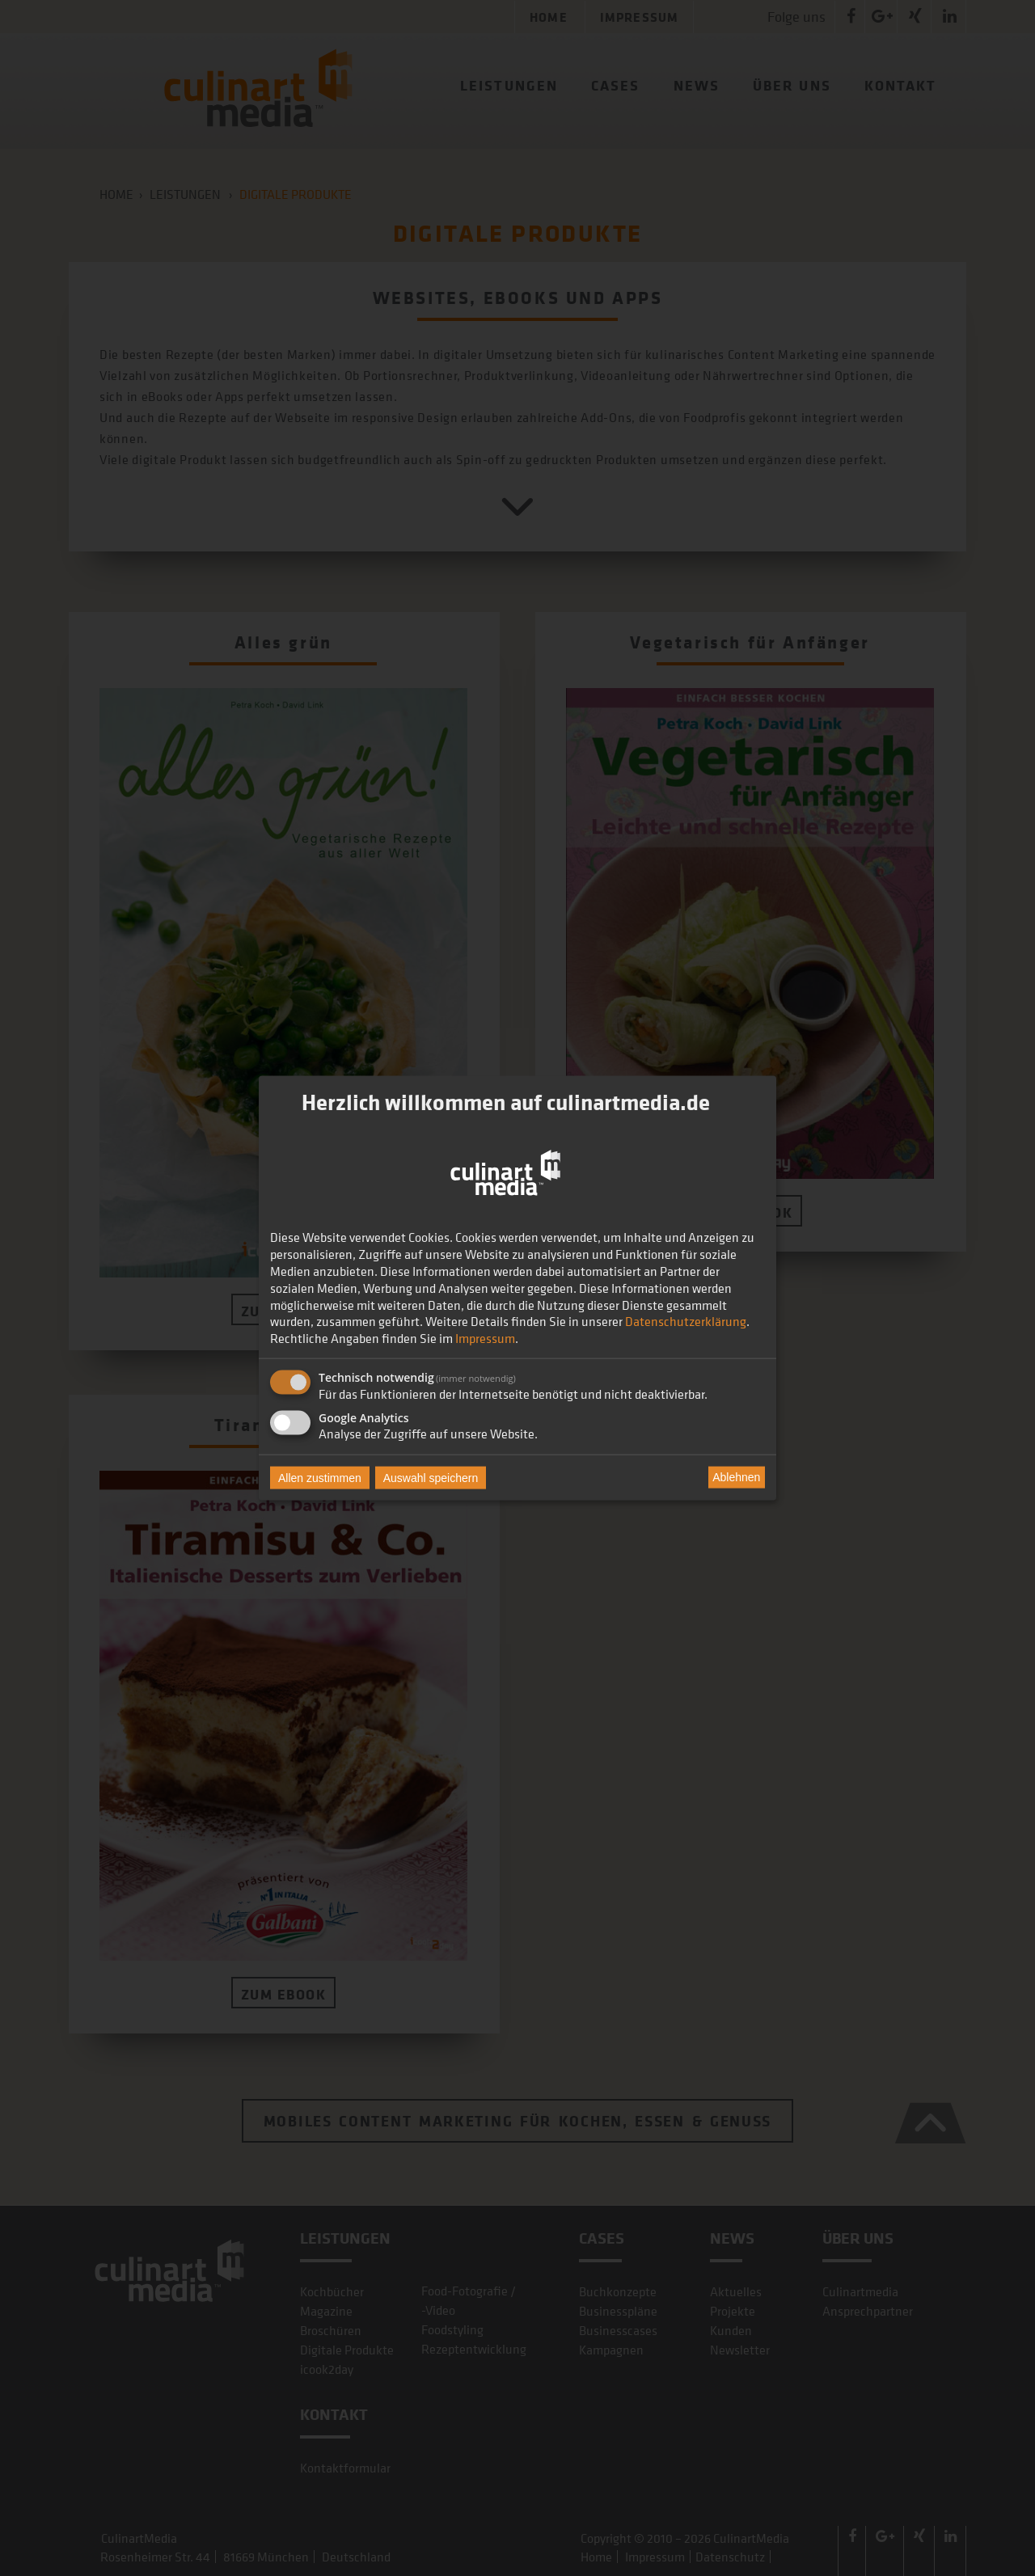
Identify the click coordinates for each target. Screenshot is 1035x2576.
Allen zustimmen (319, 1477)
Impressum (485, 1338)
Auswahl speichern (431, 1477)
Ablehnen (736, 1477)
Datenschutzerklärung (685, 1321)
